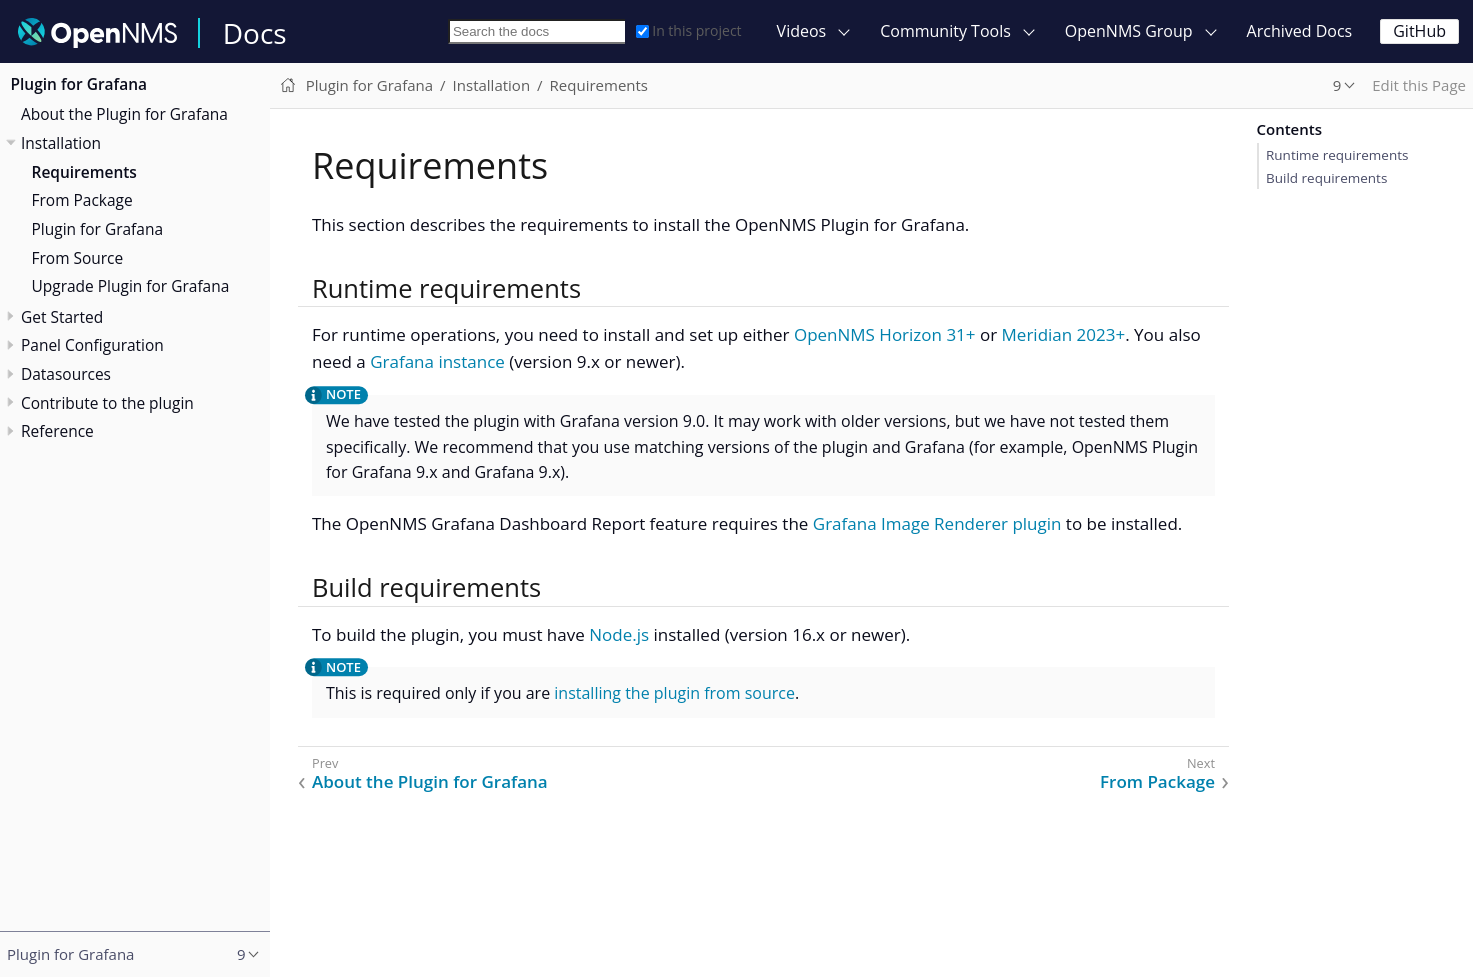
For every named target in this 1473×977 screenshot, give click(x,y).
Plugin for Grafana (79, 84)
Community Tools (945, 31)
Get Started (62, 317)
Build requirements (1326, 178)
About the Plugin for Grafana (124, 114)
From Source (78, 258)
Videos (802, 31)
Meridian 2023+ (1064, 334)
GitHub (1419, 31)
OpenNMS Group (1129, 31)
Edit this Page (1419, 85)
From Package (82, 200)
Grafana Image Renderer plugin (937, 523)
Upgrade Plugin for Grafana (131, 286)
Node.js (619, 634)
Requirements (84, 172)
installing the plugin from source (674, 693)
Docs (255, 33)
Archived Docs (1300, 31)
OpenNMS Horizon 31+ (885, 334)
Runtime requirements (1337, 155)
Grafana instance (437, 361)
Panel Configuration (92, 345)
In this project (688, 30)
